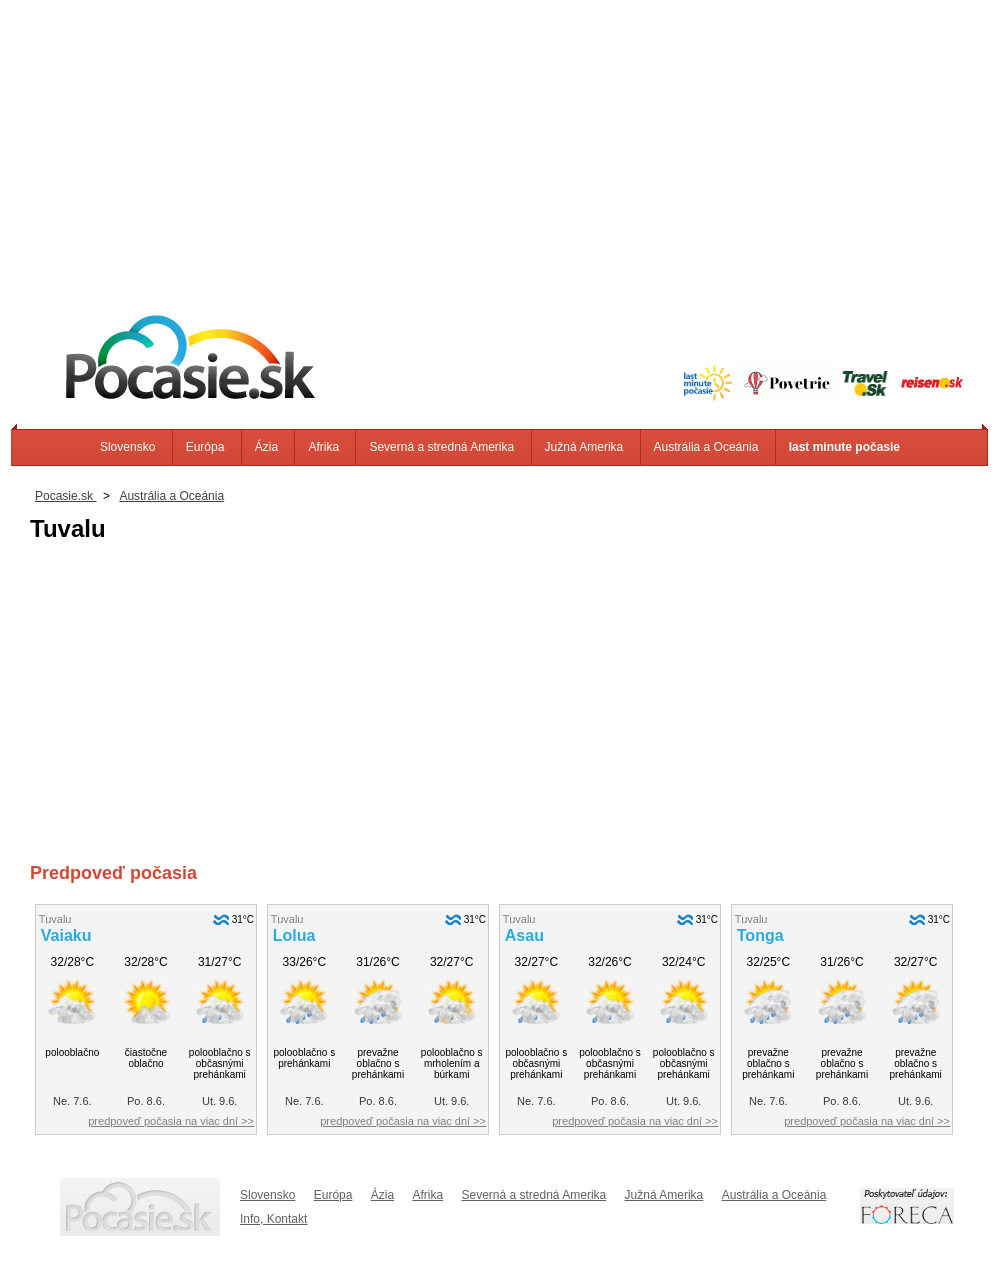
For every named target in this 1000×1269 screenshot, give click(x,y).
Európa (205, 447)
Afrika (323, 447)
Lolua (294, 935)
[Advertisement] (500, 140)
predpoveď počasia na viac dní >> (171, 1121)
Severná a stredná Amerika (441, 447)
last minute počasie (844, 447)
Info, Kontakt (273, 1219)
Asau (524, 935)
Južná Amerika (584, 447)
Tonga (760, 935)
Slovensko (127, 447)
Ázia (266, 447)
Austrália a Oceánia (706, 447)
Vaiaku (66, 935)
